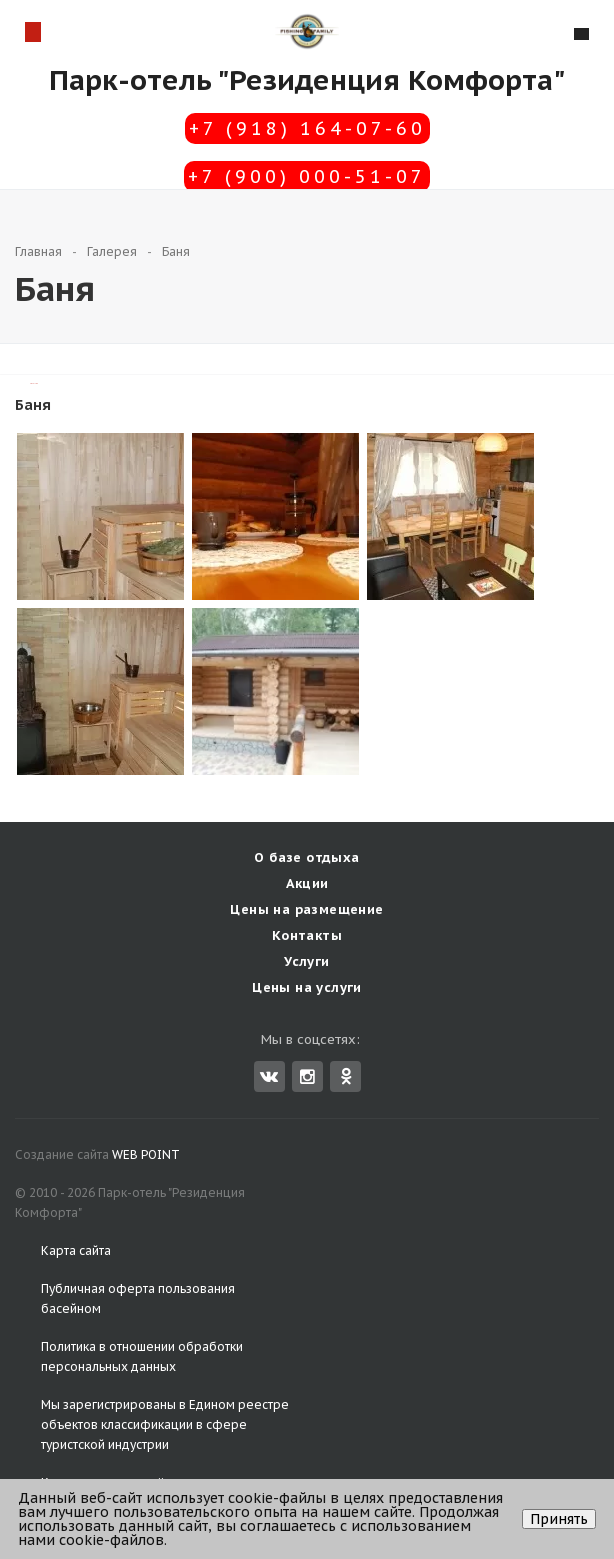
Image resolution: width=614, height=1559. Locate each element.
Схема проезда (32, 31)
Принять (559, 1519)
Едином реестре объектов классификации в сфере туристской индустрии (165, 1424)
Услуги (306, 961)
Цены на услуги (306, 987)
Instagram (307, 1076)
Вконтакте (269, 1075)
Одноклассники (346, 1075)
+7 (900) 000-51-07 (307, 176)
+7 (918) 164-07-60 (307, 128)
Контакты (307, 935)
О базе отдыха (306, 857)
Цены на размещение (306, 909)
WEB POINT (146, 1154)
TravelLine (34, 383)
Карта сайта (76, 1250)
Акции (307, 883)
